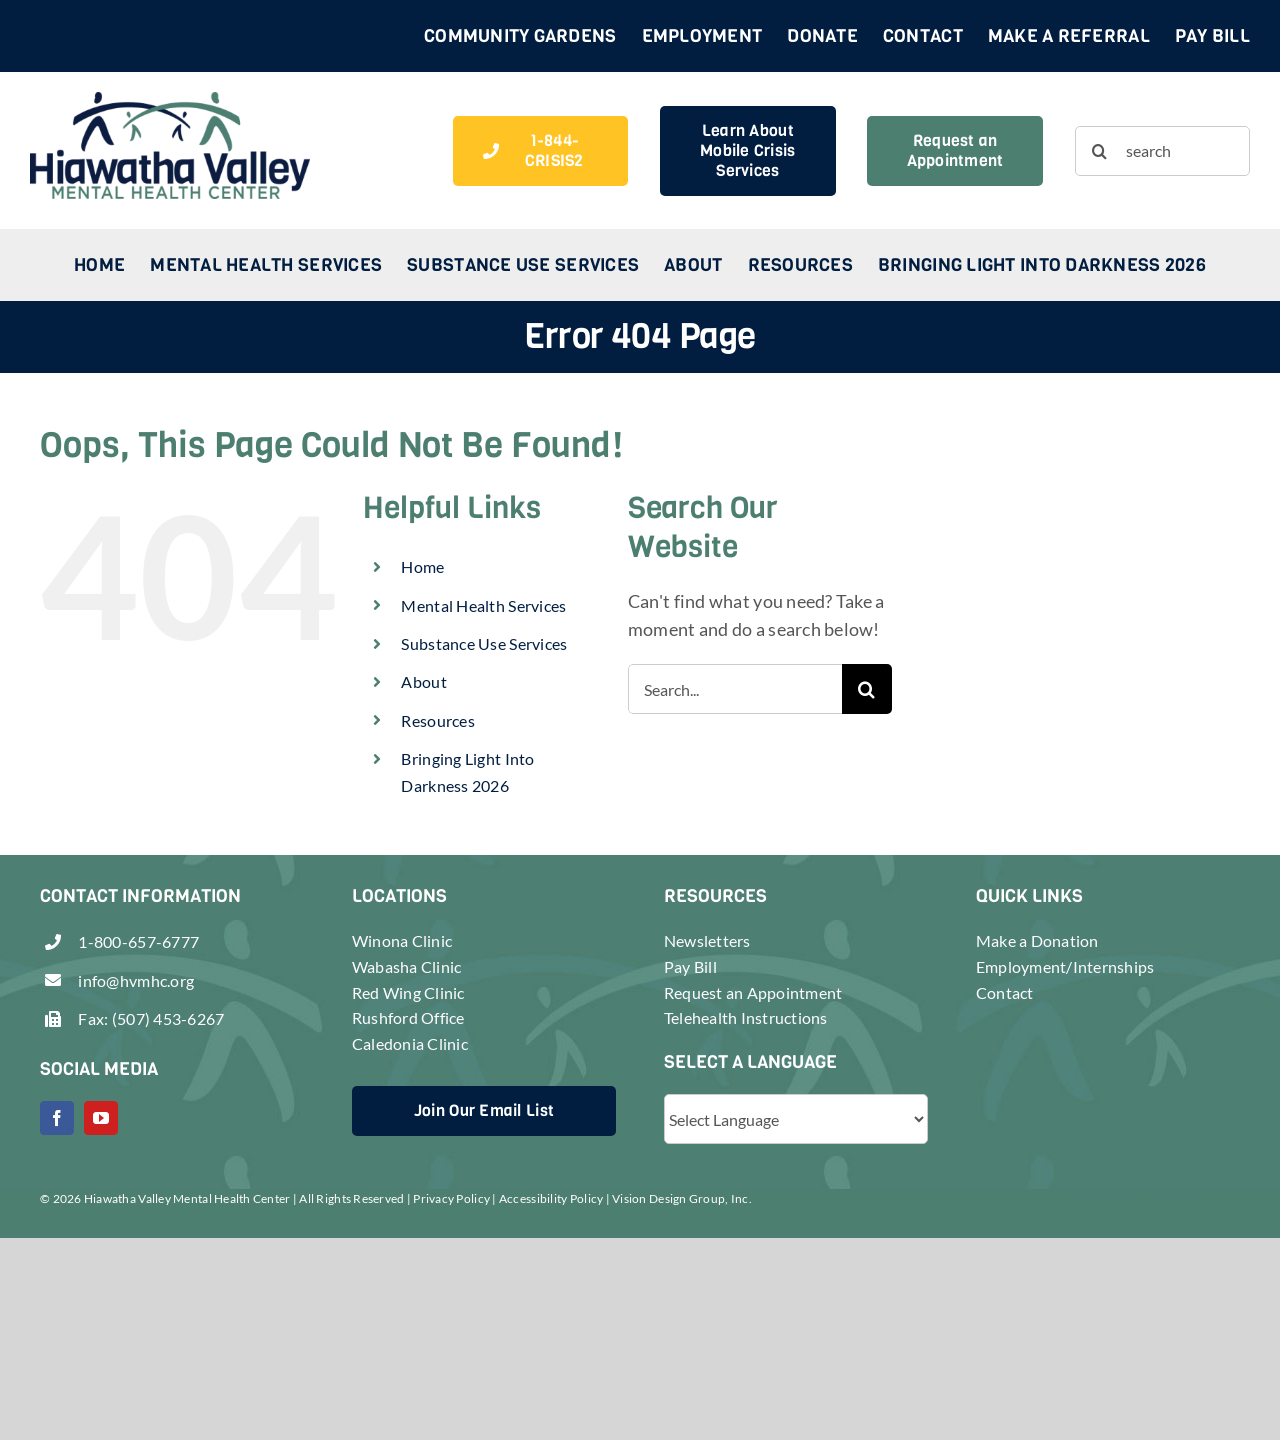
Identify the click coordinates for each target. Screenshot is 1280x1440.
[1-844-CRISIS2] (540, 151)
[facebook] (57, 1118)
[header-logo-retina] (170, 101)
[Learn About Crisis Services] (747, 151)
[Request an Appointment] (954, 151)
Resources (437, 720)
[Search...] (735, 689)
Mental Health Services (483, 605)
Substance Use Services (484, 643)
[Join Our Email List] (484, 1111)
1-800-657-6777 (138, 941)
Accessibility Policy (551, 1198)
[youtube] (101, 1118)
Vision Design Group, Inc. (682, 1198)
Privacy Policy (451, 1198)
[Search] (1100, 151)
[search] (1162, 151)
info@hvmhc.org (136, 980)
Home (422, 566)
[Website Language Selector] (796, 1119)
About (423, 681)
